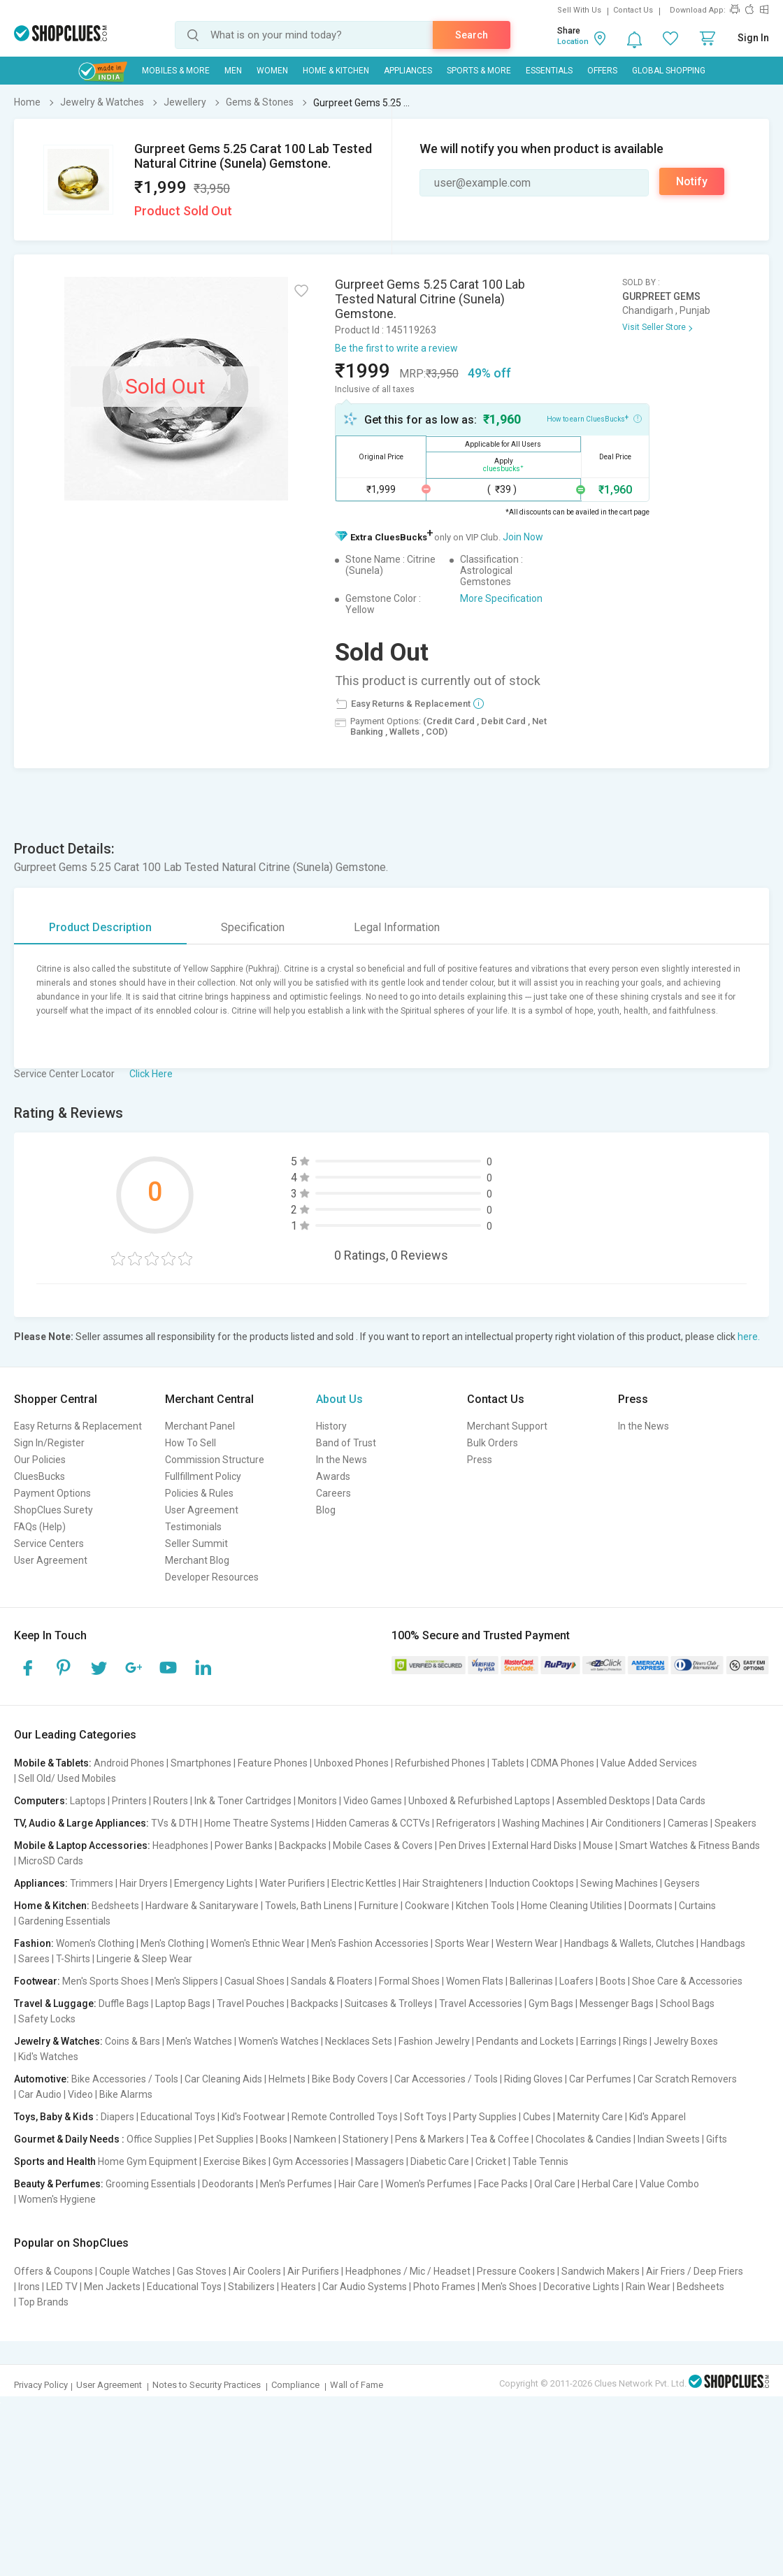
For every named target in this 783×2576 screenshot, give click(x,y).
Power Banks (244, 1845)
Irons (29, 2286)
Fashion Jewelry (434, 2041)
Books (273, 2139)
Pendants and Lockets (525, 2041)
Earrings (598, 2041)
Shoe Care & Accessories (687, 1981)
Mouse (598, 1845)
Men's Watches (199, 2041)
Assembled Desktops (603, 1800)
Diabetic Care (439, 2161)
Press (479, 1459)
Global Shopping (668, 70)
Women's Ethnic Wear (257, 1943)
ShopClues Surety (53, 1510)
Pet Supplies (226, 2139)
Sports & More (479, 70)
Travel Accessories (480, 2003)
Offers (602, 70)
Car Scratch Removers (687, 2079)
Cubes (537, 2116)
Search (471, 35)
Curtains (697, 1905)
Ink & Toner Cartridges (243, 1800)
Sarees (34, 1958)
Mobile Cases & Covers (383, 1845)
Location (573, 41)
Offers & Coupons (53, 2271)
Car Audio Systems (364, 2286)
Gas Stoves (202, 2271)
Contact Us (633, 10)
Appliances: (41, 1883)
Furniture (378, 1905)
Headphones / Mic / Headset (407, 2271)
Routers (170, 1800)
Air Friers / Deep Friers (694, 2271)
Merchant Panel (200, 1426)
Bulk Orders (492, 1442)
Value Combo (669, 2183)
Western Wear (527, 1943)
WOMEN (272, 70)
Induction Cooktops (531, 1883)
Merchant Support (507, 1426)
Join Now (523, 536)
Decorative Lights (581, 2286)
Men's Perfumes (296, 2183)
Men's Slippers (186, 1981)
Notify (691, 181)
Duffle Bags (124, 2003)
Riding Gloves (533, 2079)
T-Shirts (73, 1958)
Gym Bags (551, 2003)
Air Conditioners (626, 1823)
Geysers (682, 1883)
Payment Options (52, 1493)
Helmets (287, 2079)
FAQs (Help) (40, 1526)
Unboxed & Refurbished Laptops (479, 1800)
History (331, 1426)
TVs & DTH (174, 1823)
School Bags (687, 2003)
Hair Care (358, 2183)
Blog (326, 1510)
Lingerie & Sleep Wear (144, 1958)
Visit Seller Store (654, 327)
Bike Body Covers (350, 2079)
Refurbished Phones (440, 1763)
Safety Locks (47, 2018)
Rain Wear (648, 2286)
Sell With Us (579, 10)
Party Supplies (485, 2116)
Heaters (298, 2286)
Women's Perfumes (428, 2183)
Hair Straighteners (443, 1883)
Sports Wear (462, 1943)
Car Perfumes (600, 2079)
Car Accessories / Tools (446, 2079)
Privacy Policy (41, 2385)
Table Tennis (540, 2161)
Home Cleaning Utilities (571, 1905)
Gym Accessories (311, 2161)
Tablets (507, 1763)
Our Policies (40, 1459)
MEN (233, 70)
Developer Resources (212, 1577)
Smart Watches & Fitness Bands (689, 1845)
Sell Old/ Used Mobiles (67, 1778)
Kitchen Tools (485, 1905)
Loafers (576, 1981)
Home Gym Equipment (147, 2161)
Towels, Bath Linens (308, 1905)
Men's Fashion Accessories (370, 1943)
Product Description (100, 927)
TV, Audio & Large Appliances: (81, 1823)
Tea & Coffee (499, 2139)
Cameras (688, 1823)
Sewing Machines (619, 1883)
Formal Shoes (409, 1981)
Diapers (117, 2116)
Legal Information (397, 927)
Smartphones (201, 1763)
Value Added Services (649, 1763)
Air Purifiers (313, 2271)
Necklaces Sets (358, 2041)
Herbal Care (607, 2183)
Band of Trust (346, 1442)
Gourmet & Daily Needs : (69, 2139)
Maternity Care (590, 2116)
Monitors (317, 1800)
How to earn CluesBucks (594, 418)
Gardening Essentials (64, 1921)
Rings (635, 2041)
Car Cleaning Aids (223, 2079)
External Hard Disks (534, 1845)
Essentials (549, 70)
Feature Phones (273, 1763)
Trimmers (91, 1883)
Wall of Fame (356, 2385)
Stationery (366, 2139)
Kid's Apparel (657, 2116)
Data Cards (680, 1800)
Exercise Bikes (234, 2161)
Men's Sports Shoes (105, 1981)
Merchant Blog (197, 1560)
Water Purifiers (292, 1883)
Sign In (753, 37)
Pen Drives (462, 1845)
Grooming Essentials (151, 2183)
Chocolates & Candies (583, 2139)
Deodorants (228, 2183)
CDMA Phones (562, 1763)
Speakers (735, 1823)
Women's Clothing (95, 1943)
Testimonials (193, 1526)
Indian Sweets (669, 2139)
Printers (129, 1800)
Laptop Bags (182, 2003)
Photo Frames (444, 2286)
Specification (253, 927)
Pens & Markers (429, 2139)
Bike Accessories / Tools (124, 2079)
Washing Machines (543, 1823)
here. (749, 1336)
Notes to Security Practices (206, 2385)
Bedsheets (115, 1905)
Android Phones (129, 1763)
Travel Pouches (251, 2003)
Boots (613, 1981)
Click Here (151, 1073)
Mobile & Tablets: (53, 1763)
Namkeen (315, 2139)
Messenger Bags (617, 2003)
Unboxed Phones (351, 1763)
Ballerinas (531, 1981)
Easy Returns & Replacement (78, 1426)
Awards (333, 1476)
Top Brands (43, 2302)
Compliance (295, 2385)
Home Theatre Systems (257, 1823)
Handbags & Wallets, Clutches (629, 1943)
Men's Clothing (172, 1943)
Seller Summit (196, 1543)
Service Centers (49, 1543)
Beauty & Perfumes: (58, 2183)
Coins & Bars (132, 2041)
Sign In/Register (49, 1442)
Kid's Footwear (253, 2116)
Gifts (716, 2139)
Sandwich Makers (600, 2271)
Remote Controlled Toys (345, 2116)
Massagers (379, 2161)
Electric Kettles (363, 1883)
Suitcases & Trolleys (389, 2003)
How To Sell (190, 1442)
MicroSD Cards (50, 1860)
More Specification (501, 598)
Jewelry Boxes (686, 2041)
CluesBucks (39, 1476)
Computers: (41, 1800)
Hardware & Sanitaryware (202, 1905)
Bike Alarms (125, 2094)
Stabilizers (251, 2286)
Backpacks (302, 1845)
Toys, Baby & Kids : (56, 2116)
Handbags (723, 1943)
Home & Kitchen (336, 70)
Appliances (408, 70)
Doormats (650, 1905)
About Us (339, 1399)
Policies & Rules (199, 1493)
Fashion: (34, 1943)
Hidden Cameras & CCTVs (373, 1823)
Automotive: (41, 2079)
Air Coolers (257, 2271)
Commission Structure (214, 1459)
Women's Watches (278, 2041)
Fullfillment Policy (203, 1476)
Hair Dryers (144, 1883)
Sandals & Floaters (332, 1981)
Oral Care (554, 2183)
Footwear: (37, 1981)
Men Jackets (112, 2286)
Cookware (427, 1905)
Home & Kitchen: (51, 1905)
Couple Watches (135, 2271)
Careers (333, 1493)
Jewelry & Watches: (58, 2041)
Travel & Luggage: (55, 2003)
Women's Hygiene (57, 2199)
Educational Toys (178, 2116)
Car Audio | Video (55, 2094)
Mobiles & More (176, 70)
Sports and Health (55, 2161)
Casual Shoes (254, 1981)
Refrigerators (466, 1823)
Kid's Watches (48, 2056)
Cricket (490, 2161)
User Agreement (50, 1560)
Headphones (180, 1845)
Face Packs (503, 2183)
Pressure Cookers (516, 2271)
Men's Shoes (509, 2286)
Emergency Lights (213, 1883)
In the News (341, 1459)
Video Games (372, 1800)
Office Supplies (159, 2139)
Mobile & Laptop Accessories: (82, 1845)
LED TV (62, 2286)
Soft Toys (425, 2116)
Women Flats (474, 1981)
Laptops (88, 1800)
